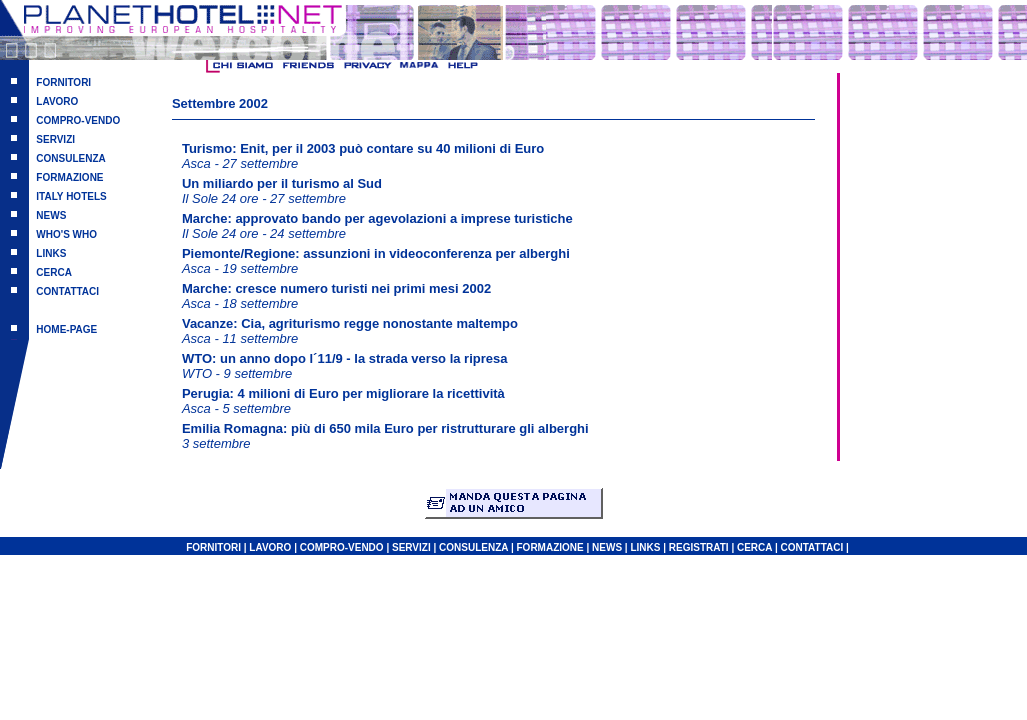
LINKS (51, 253)
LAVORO (57, 101)
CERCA (54, 272)
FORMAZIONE (69, 177)
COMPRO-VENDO (78, 120)
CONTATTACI (67, 291)
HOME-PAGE (66, 329)
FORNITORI (63, 82)
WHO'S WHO (66, 234)
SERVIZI (55, 139)
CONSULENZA (70, 158)
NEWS (51, 215)
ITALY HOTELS (71, 196)
